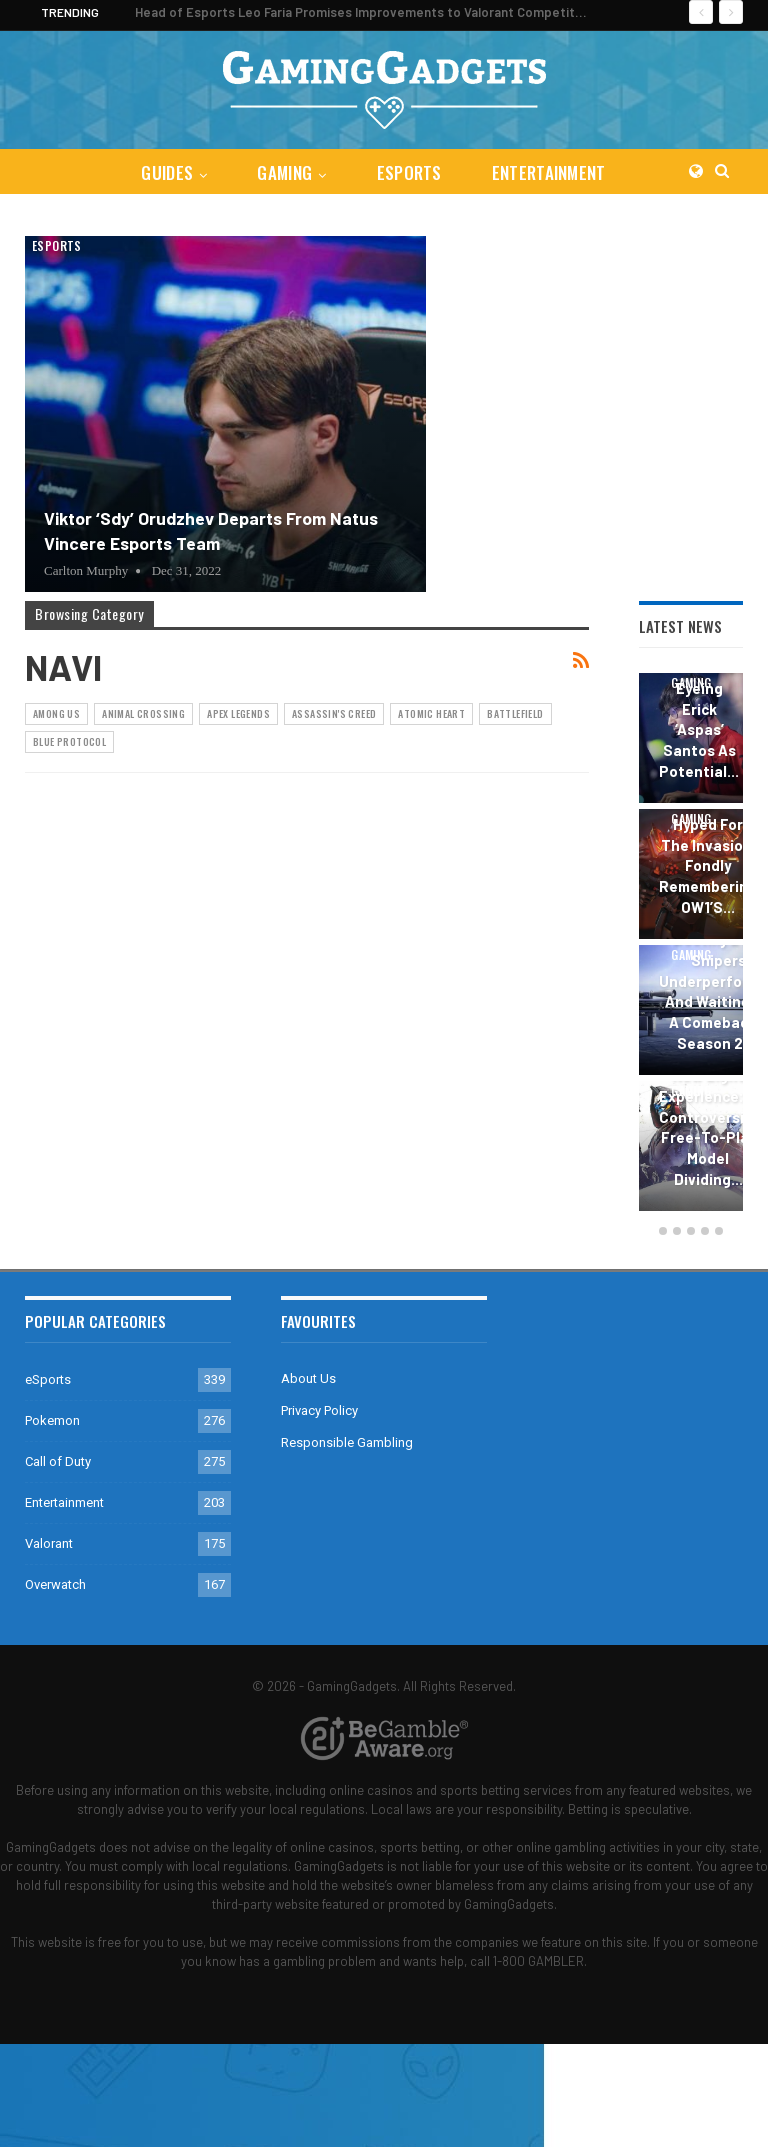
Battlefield (515, 713)
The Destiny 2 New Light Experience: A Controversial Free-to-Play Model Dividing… (708, 1117)
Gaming (283, 172)
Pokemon (52, 1420)
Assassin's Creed (334, 713)
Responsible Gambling (347, 1442)
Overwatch (55, 1584)
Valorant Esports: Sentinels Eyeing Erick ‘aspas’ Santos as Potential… (699, 698)
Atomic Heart (431, 713)
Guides (163, 172)
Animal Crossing (143, 713)
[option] (691, 945)
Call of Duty (58, 1461)
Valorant (49, 1543)
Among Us (56, 713)
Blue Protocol (69, 741)
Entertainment (553, 172)
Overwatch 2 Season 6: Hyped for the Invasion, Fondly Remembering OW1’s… (708, 845)
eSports (410, 172)
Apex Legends (238, 713)
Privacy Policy (319, 1410)
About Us (308, 1378)
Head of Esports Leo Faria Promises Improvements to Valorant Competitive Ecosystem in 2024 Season (447, 12)
